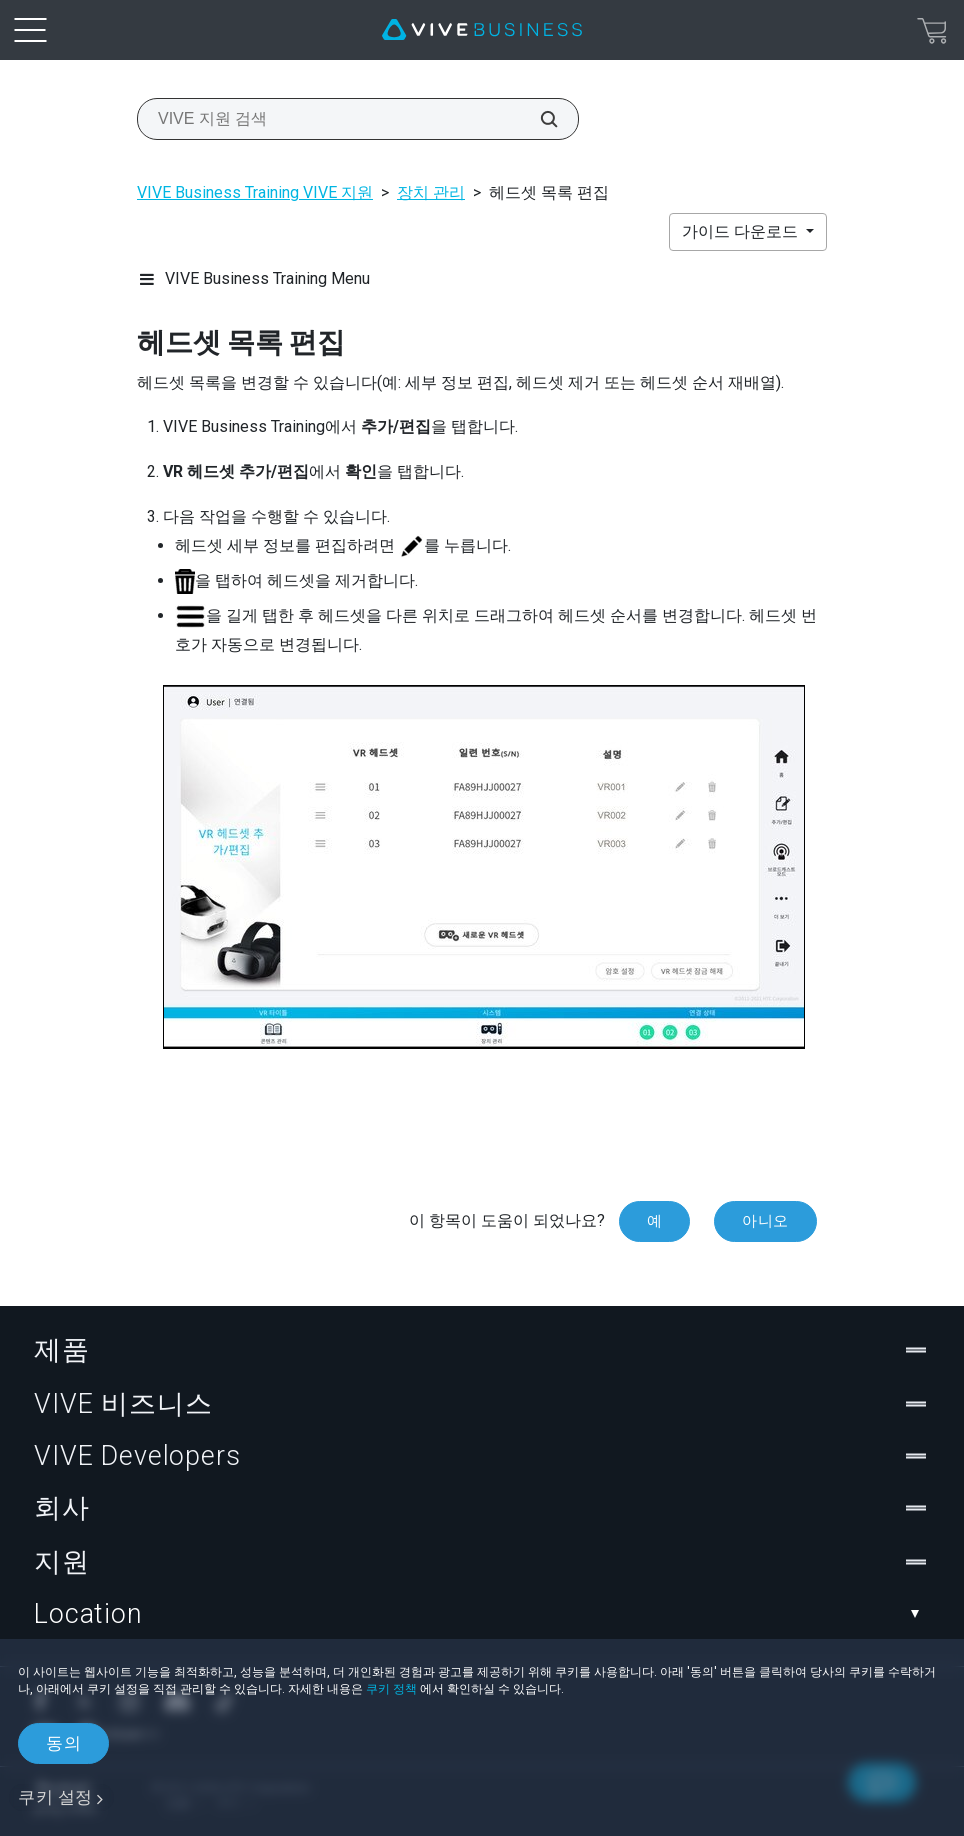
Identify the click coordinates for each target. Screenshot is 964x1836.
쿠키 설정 (55, 1797)
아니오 (765, 1221)
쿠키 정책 (391, 1689)
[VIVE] (482, 30)
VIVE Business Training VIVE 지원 (255, 192)
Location (482, 1614)
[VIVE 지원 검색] (538, 119)
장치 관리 (431, 192)
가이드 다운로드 (742, 231)
